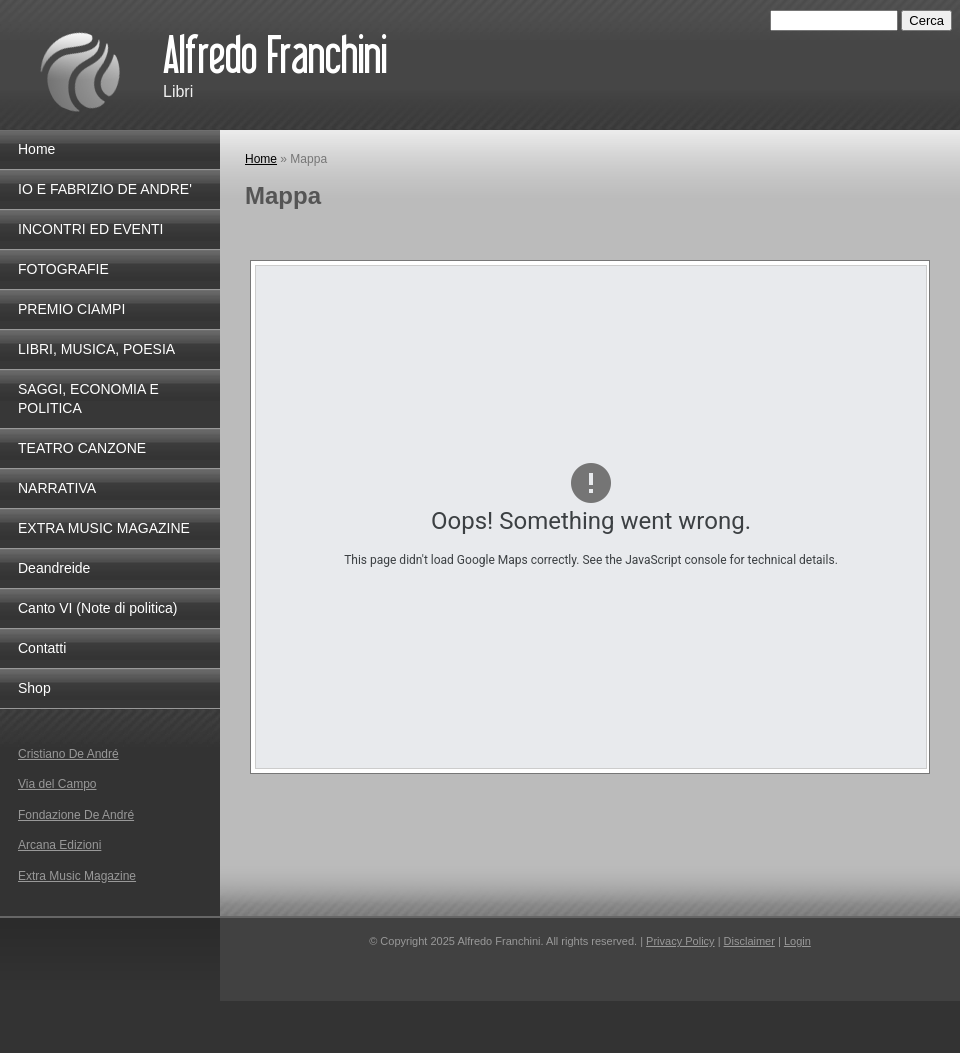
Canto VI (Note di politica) (98, 608)
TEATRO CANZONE (82, 448)
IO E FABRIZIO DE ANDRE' (105, 189)
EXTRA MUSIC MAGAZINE (104, 528)
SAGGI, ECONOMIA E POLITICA (88, 398)
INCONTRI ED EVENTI (90, 229)
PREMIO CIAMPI (71, 309)
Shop (34, 688)
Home (261, 159)
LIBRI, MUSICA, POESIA (96, 349)
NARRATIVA (57, 488)
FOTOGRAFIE (63, 269)
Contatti (42, 648)
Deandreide (54, 568)
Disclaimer (749, 941)
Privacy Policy (680, 941)
